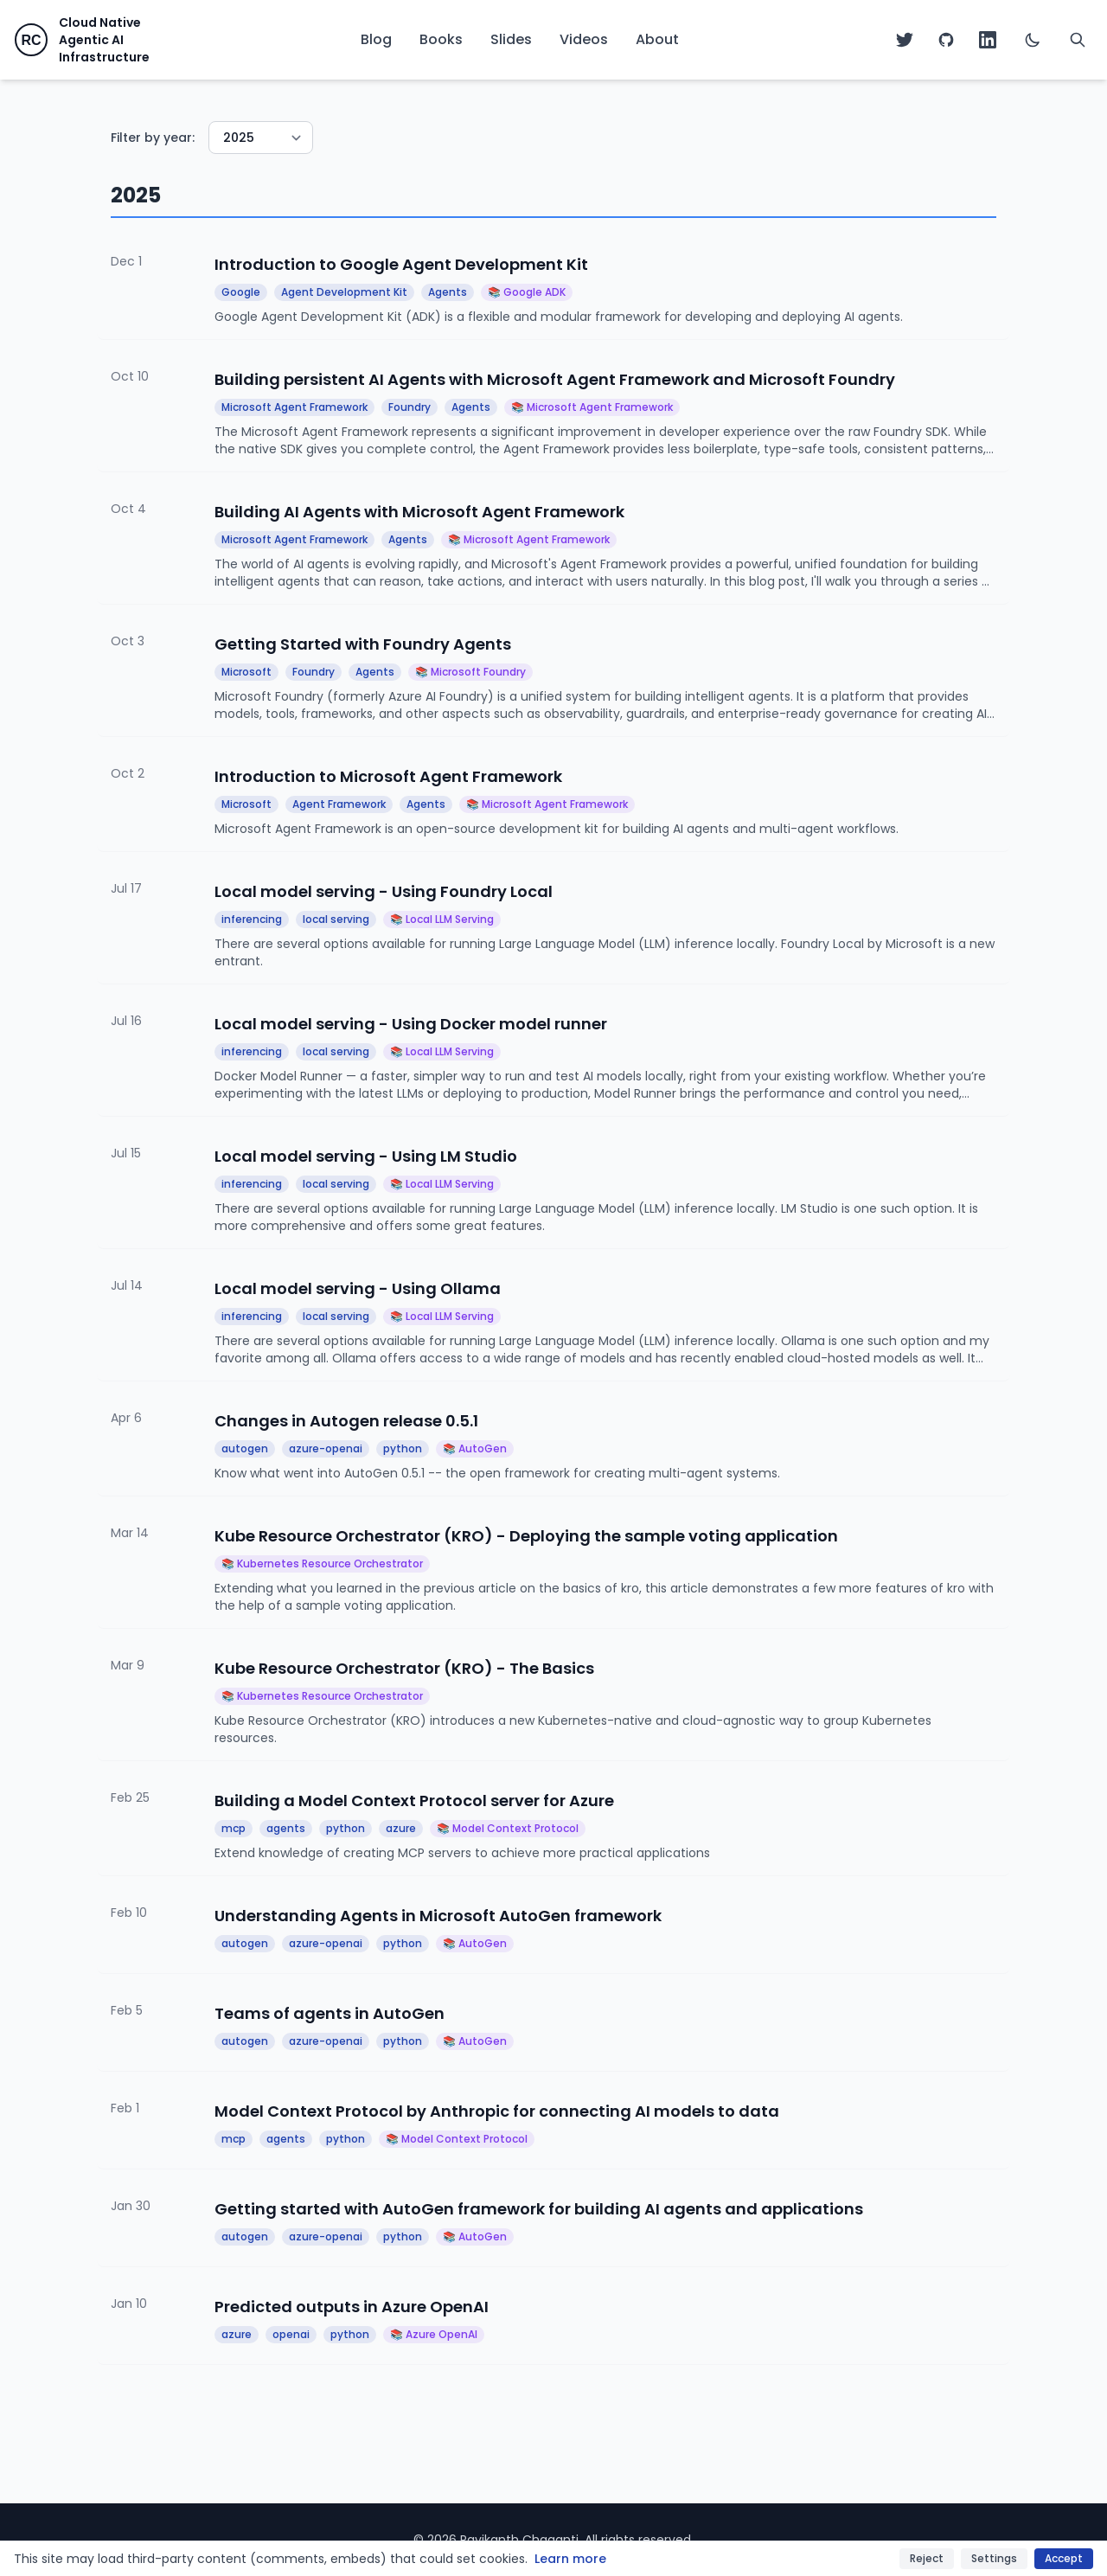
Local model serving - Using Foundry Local (383, 891)
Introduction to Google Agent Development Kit (401, 264)
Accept (1064, 2558)
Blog (376, 39)
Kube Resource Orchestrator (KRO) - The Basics (404, 1668)
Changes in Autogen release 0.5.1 (346, 1421)
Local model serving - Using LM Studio (365, 1156)
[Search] (1077, 39)
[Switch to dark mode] (1032, 39)
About (657, 39)
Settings (994, 2558)
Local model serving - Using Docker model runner (410, 1024)
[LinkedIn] (987, 39)
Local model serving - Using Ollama (357, 1288)
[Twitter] (904, 39)
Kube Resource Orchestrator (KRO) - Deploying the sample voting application (526, 1536)
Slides (511, 39)
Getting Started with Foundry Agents (362, 644)
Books (441, 39)
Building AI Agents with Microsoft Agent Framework (419, 511)
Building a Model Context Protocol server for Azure (414, 1800)
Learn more (570, 2558)
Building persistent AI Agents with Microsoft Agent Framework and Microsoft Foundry (554, 379)
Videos (584, 39)
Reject (927, 2558)
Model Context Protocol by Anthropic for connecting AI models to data (496, 2111)
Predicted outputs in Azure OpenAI (351, 2306)
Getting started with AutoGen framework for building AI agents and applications (538, 2209)
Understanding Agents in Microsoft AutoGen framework (438, 1915)
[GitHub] (946, 39)
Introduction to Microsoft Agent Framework (388, 776)
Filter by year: (153, 137)
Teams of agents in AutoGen (329, 2013)
